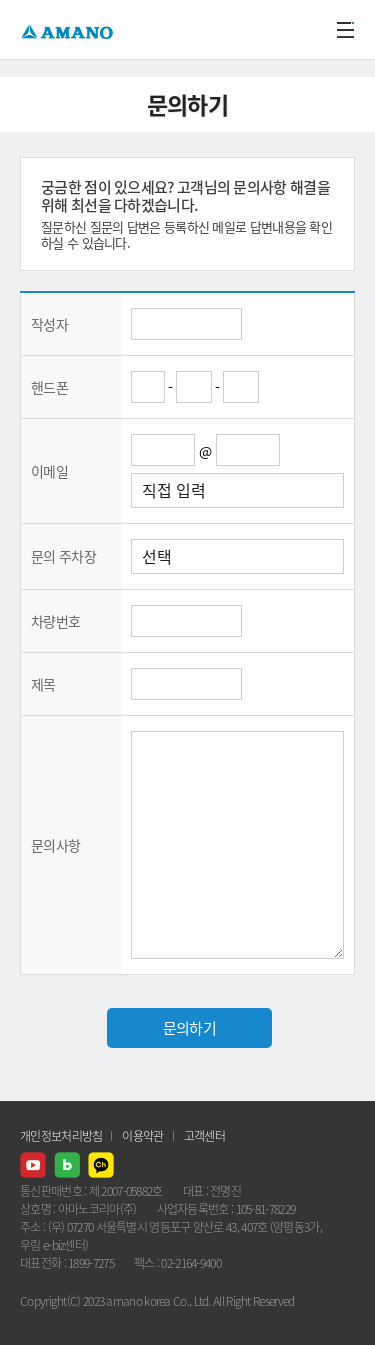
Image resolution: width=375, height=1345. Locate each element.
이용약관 (142, 1136)
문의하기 (189, 1028)
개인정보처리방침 (61, 1136)
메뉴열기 (345, 30)
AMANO (69, 29)
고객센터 (204, 1136)
